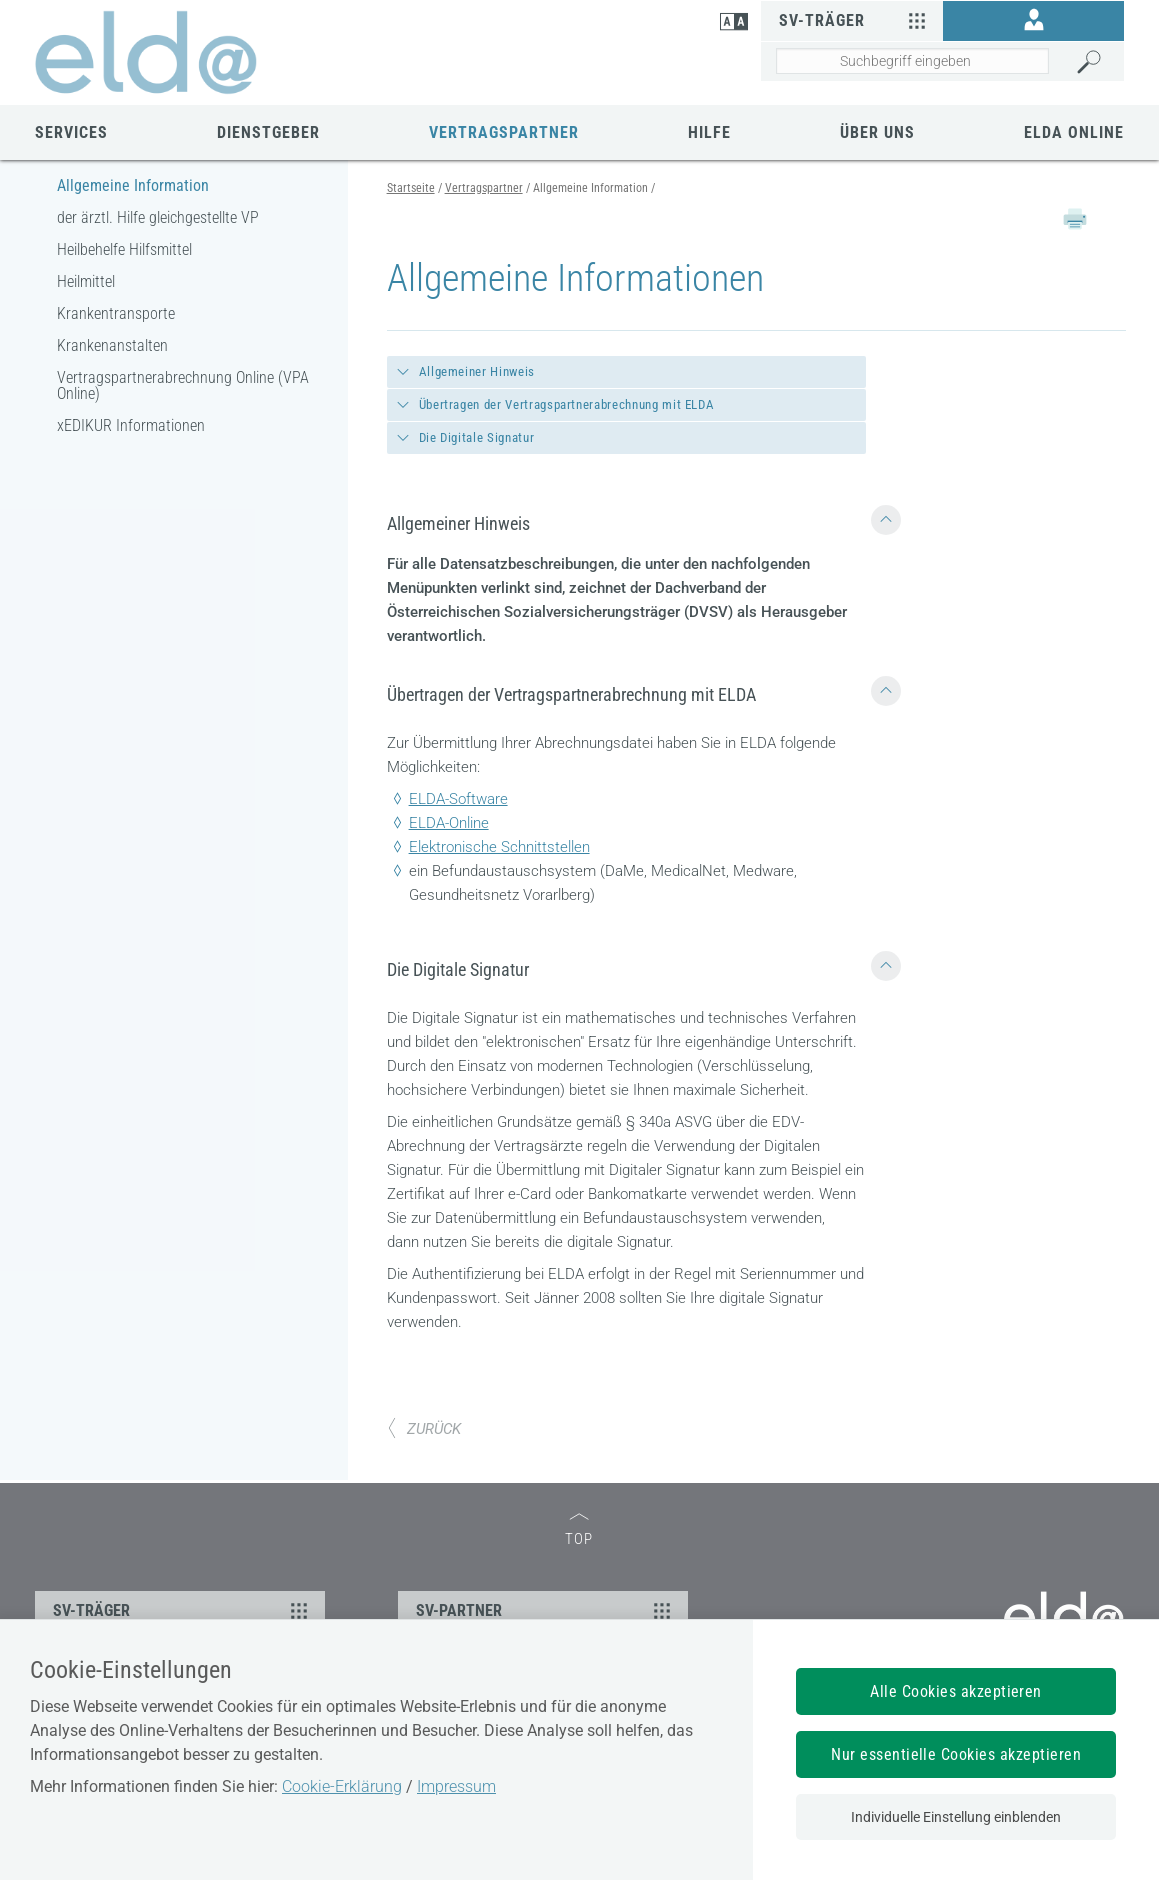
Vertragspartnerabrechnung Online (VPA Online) (183, 385)
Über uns (877, 132)
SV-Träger (854, 20)
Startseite (411, 188)
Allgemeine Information (133, 185)
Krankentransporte (116, 313)
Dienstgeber (268, 132)
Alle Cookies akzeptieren (956, 1691)
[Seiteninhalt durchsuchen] (912, 61)
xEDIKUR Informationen (131, 425)
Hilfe (709, 132)
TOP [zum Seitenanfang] (579, 1530)
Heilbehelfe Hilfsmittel (124, 249)
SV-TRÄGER (183, 1610)
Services (71, 132)
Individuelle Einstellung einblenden (956, 1817)
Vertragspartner (504, 132)
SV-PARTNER (546, 1610)
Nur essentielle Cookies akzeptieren (956, 1754)
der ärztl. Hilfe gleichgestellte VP (158, 217)
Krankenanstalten (112, 345)
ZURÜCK (424, 1429)
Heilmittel (86, 281)
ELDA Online (1074, 132)
